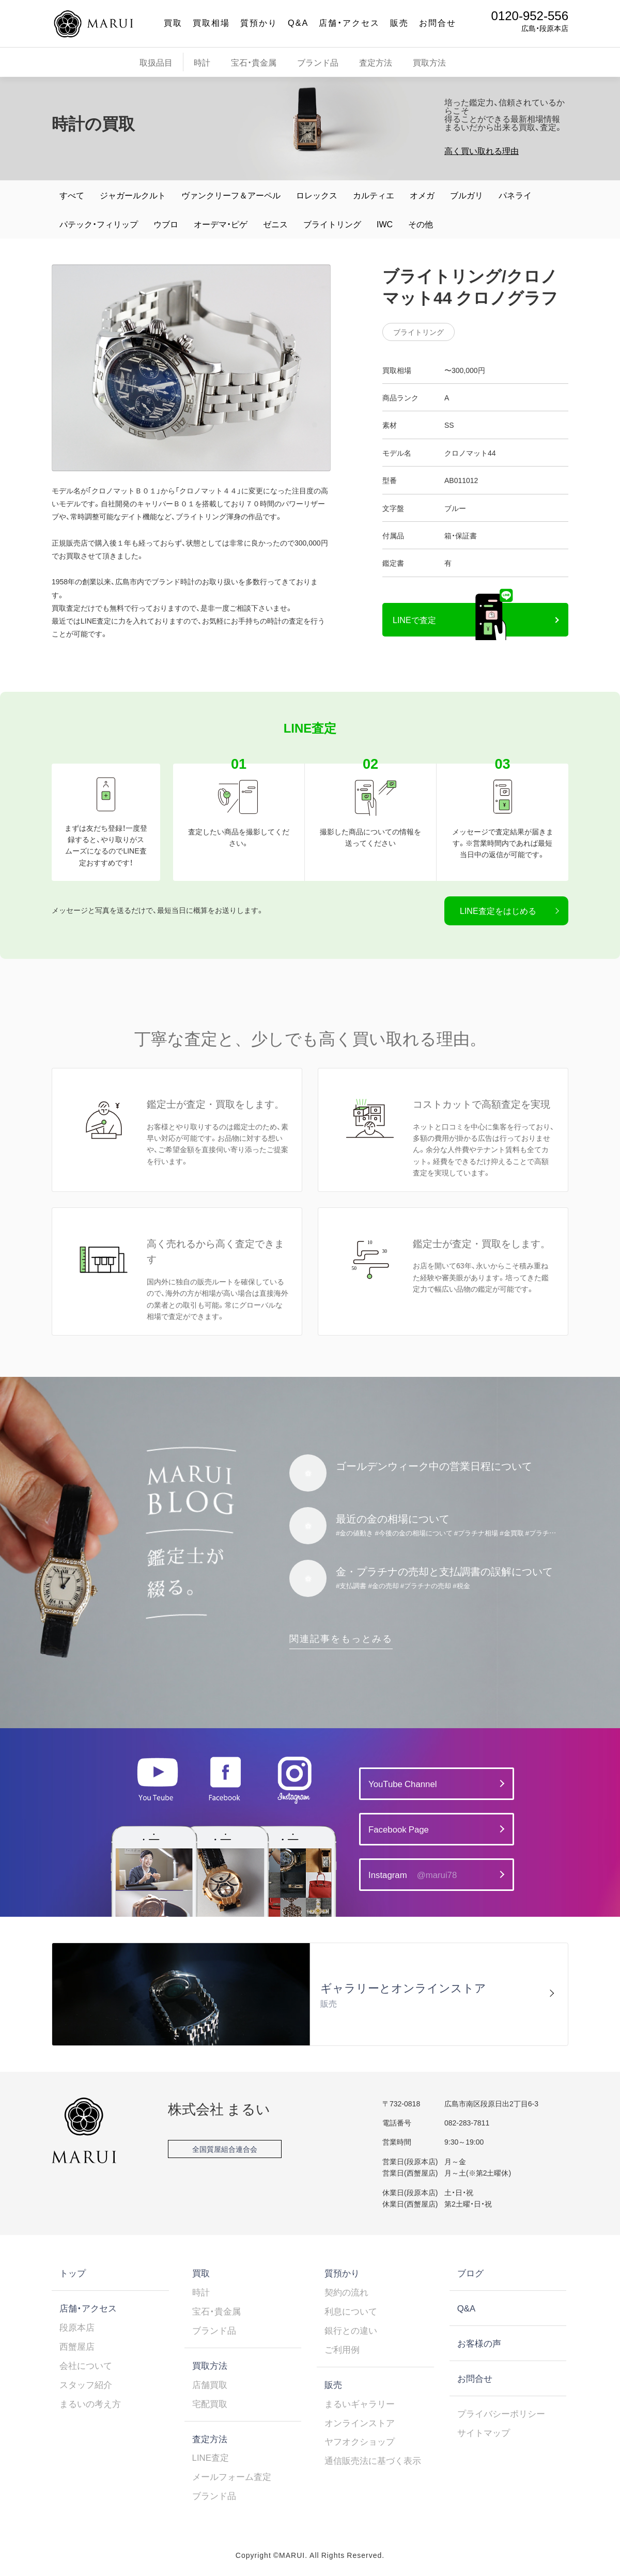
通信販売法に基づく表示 (372, 2460)
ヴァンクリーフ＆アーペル (231, 195)
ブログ (470, 2273)
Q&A (298, 22)
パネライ (515, 195)
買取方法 (429, 62)
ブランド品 (317, 62)
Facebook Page (398, 1829)
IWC (385, 224)
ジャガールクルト (133, 195)
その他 (420, 224)
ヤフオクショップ (359, 2441)
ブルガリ (466, 195)
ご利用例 (342, 2349)
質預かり (258, 22)
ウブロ (165, 224)
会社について (85, 2365)
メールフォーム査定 (231, 2476)
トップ (72, 2273)
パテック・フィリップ (98, 224)
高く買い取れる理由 (481, 150)
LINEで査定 (414, 619)
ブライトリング (332, 224)
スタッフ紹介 (85, 2384)
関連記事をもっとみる (341, 1638)
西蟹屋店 (77, 2346)
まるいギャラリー (359, 2403)
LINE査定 (210, 2457)
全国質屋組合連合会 (224, 2149)
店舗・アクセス (349, 22)
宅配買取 (209, 2403)
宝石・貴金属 (253, 62)
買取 (173, 22)
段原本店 (77, 2327)
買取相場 (211, 22)
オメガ (422, 195)
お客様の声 (479, 2343)
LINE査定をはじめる (498, 910)
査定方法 (375, 62)
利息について (350, 2311)
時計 (202, 62)
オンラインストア (359, 2422)
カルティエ (373, 195)
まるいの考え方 (90, 2403)
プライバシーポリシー (501, 2413)
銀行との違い (350, 2330)
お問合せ (437, 22)
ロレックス (316, 195)
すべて (71, 195)
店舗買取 (209, 2384)
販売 (399, 22)
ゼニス (275, 224)
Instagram (412, 1875)
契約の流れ (346, 2292)
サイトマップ (483, 2432)
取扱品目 (156, 62)
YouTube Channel (402, 1783)
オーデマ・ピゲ (220, 224)
